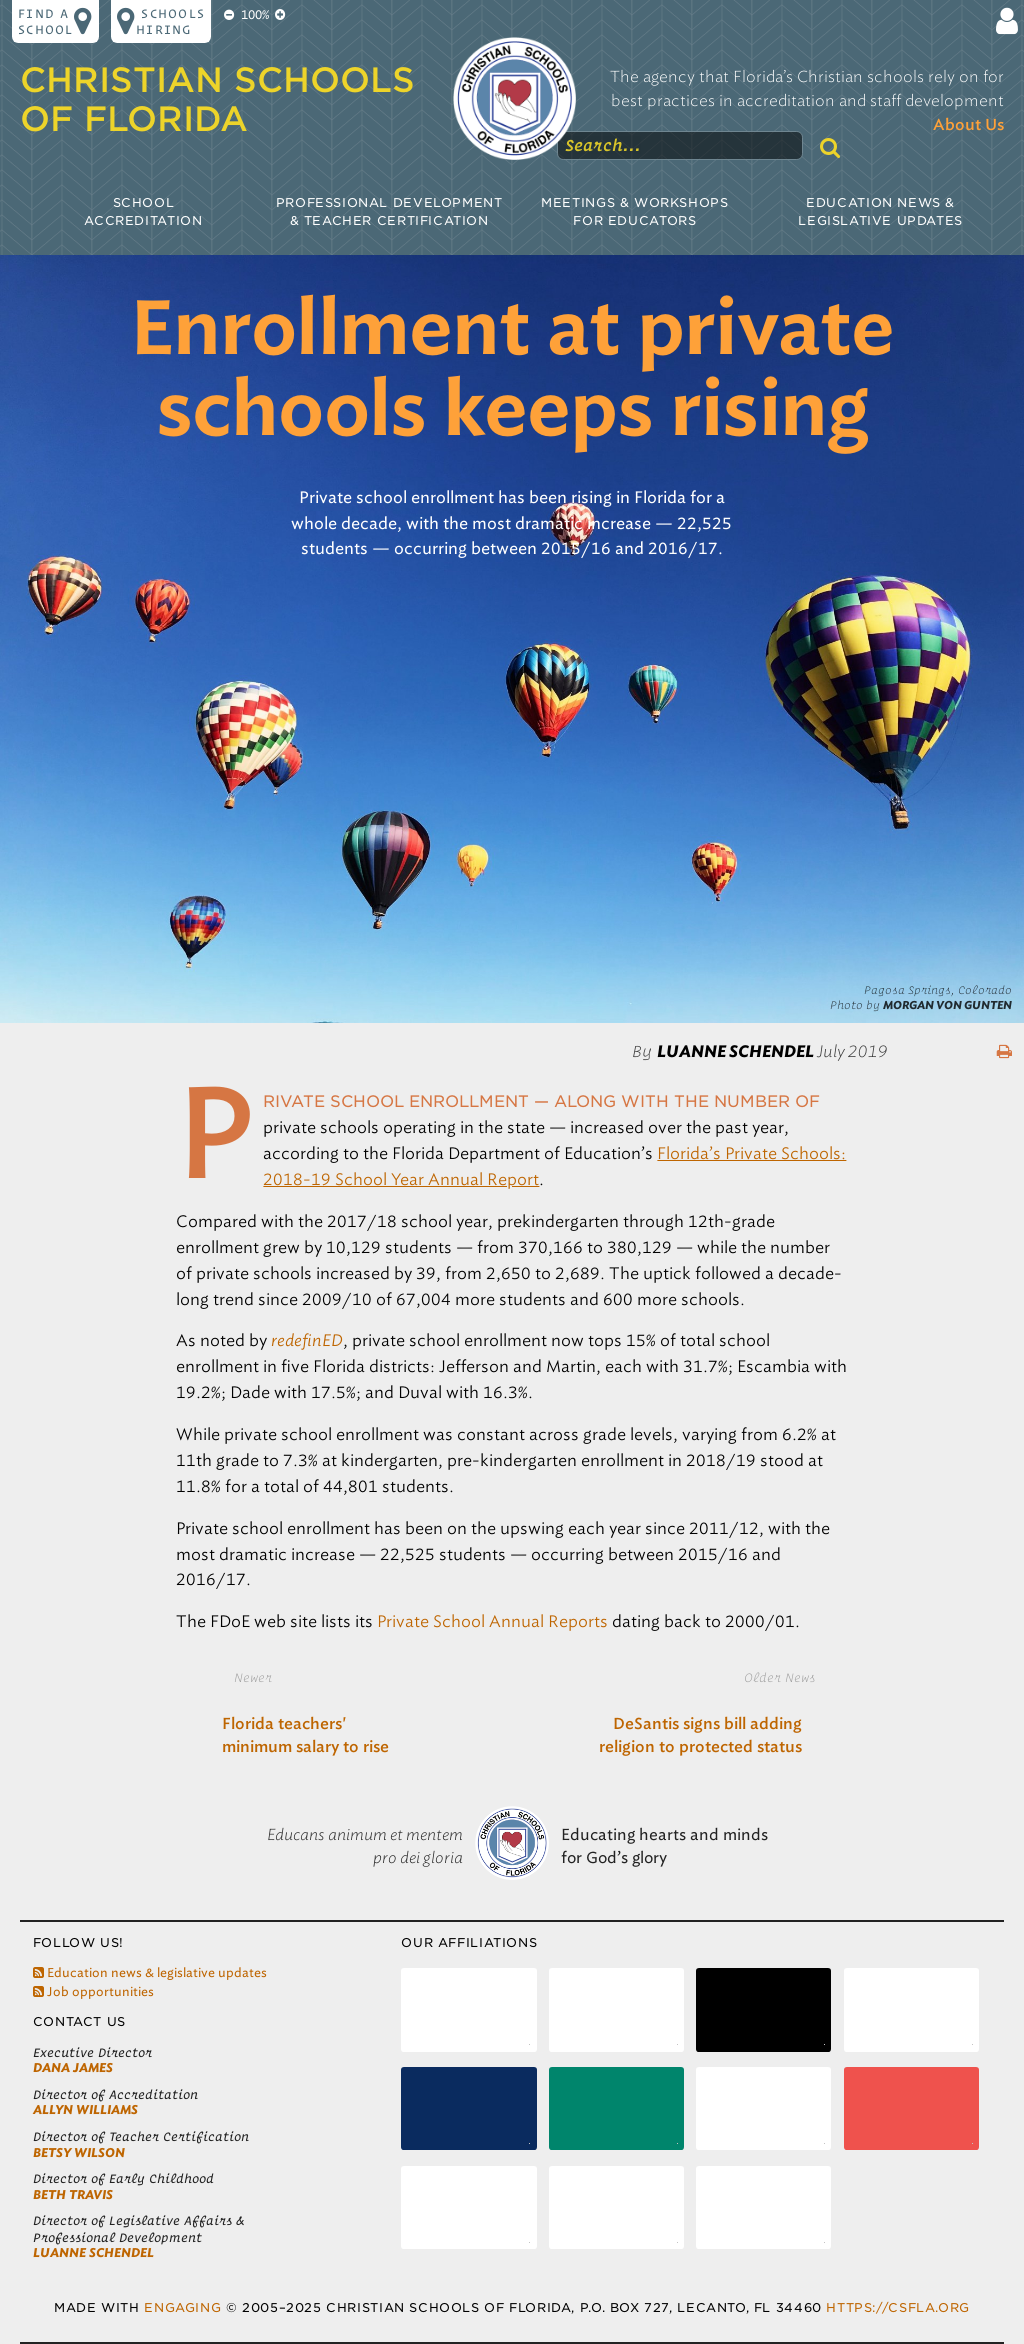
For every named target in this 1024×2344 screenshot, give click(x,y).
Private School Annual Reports (492, 1621)
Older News (779, 1677)
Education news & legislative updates (150, 1972)
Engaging (182, 2307)
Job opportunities (93, 1991)
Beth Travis (73, 2194)
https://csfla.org (897, 2307)
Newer (253, 1677)
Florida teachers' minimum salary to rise (305, 1736)
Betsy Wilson (79, 2152)
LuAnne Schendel (93, 2252)
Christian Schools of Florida (217, 99)
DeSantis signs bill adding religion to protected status (700, 1736)
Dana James (73, 2067)
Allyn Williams (85, 2109)
